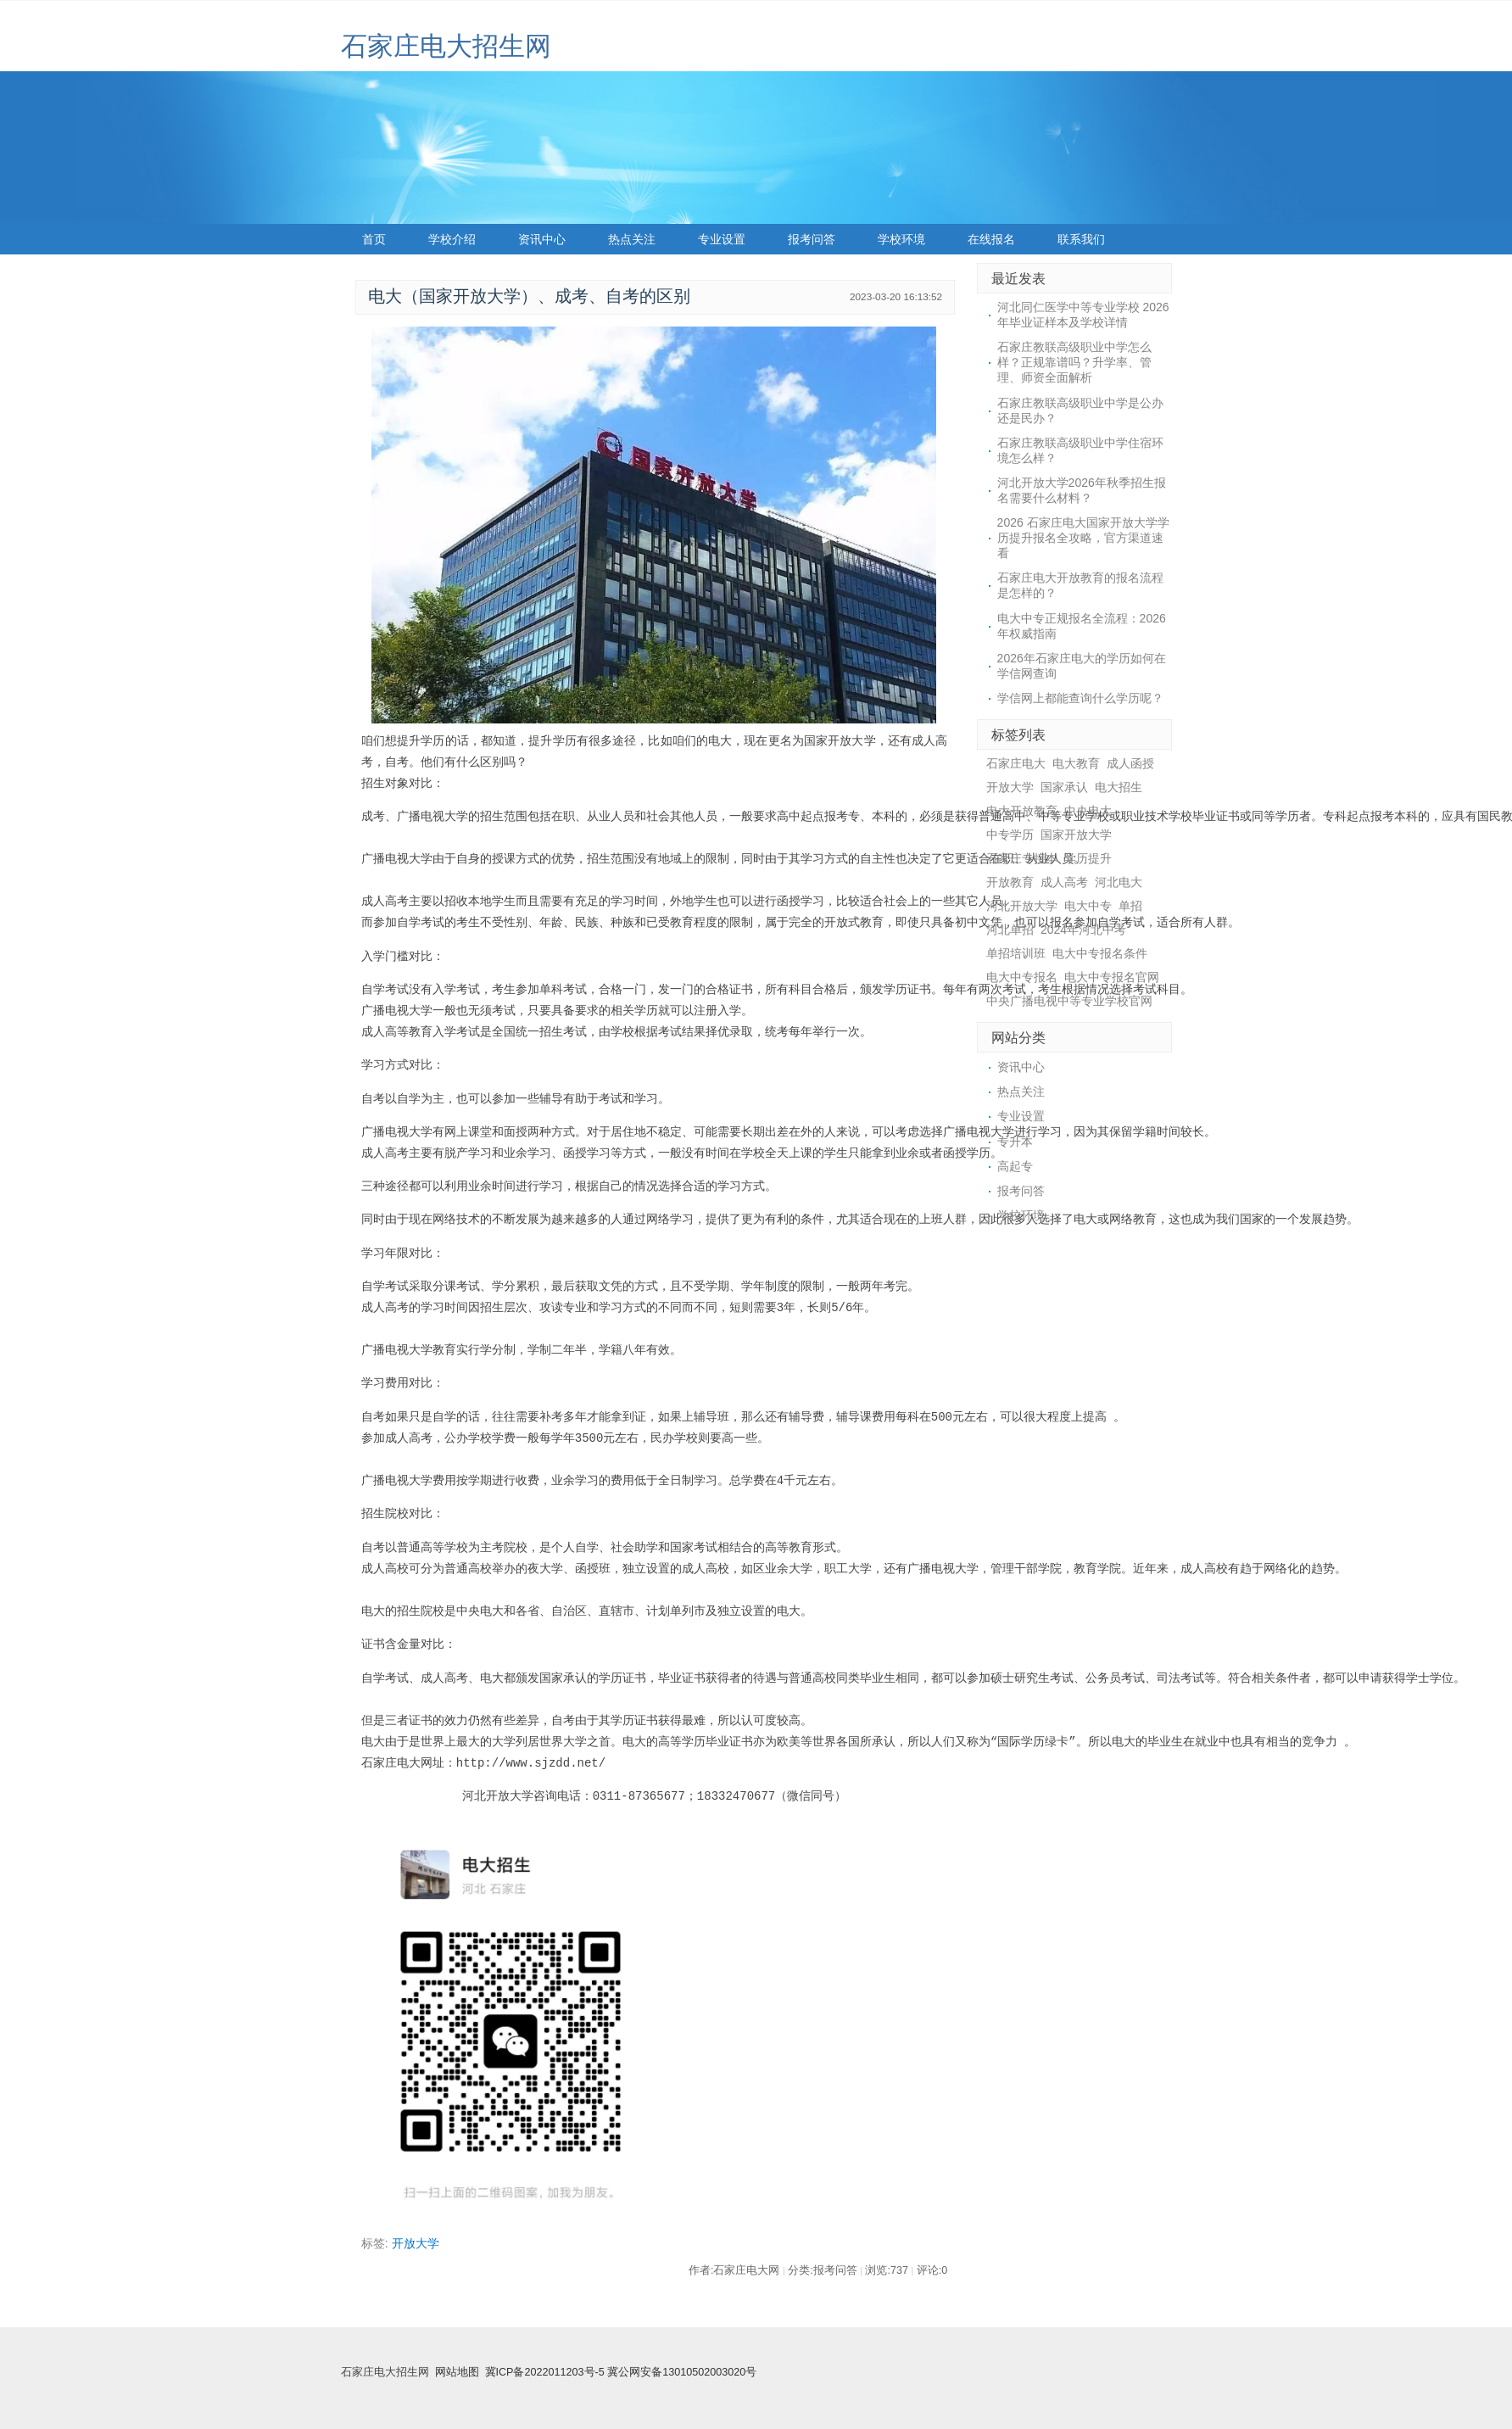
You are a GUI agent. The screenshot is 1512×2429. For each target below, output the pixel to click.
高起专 (1015, 1166)
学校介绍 (452, 239)
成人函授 (1130, 763)
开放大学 (415, 2243)
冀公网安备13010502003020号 (681, 2372)
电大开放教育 (1021, 811)
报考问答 (811, 239)
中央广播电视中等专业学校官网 (1069, 1001)
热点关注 (632, 239)
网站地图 (457, 2372)
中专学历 (1010, 834)
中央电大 (1088, 811)
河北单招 (1010, 929)
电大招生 (1118, 787)
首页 (374, 239)
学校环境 (901, 239)
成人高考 (1064, 882)
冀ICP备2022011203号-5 (545, 2372)
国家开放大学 (1076, 834)
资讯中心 (542, 239)
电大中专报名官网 (1111, 977)
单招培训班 (1016, 953)
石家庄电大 (1016, 763)
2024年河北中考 (1083, 929)
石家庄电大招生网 (446, 46)
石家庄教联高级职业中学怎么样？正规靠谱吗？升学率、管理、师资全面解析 (1074, 362)
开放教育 (1010, 882)
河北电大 (1118, 882)
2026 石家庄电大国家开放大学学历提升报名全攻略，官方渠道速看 (1083, 538)
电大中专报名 (1021, 977)
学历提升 (1088, 858)
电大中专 (1088, 906)
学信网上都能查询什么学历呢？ (1080, 698)
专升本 (1015, 1141)
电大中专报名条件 (1099, 953)
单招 (1130, 906)
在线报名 (991, 239)
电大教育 (1076, 763)
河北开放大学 (1021, 906)
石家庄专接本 (1021, 858)
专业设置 (721, 239)
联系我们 (1081, 239)
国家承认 (1064, 787)
